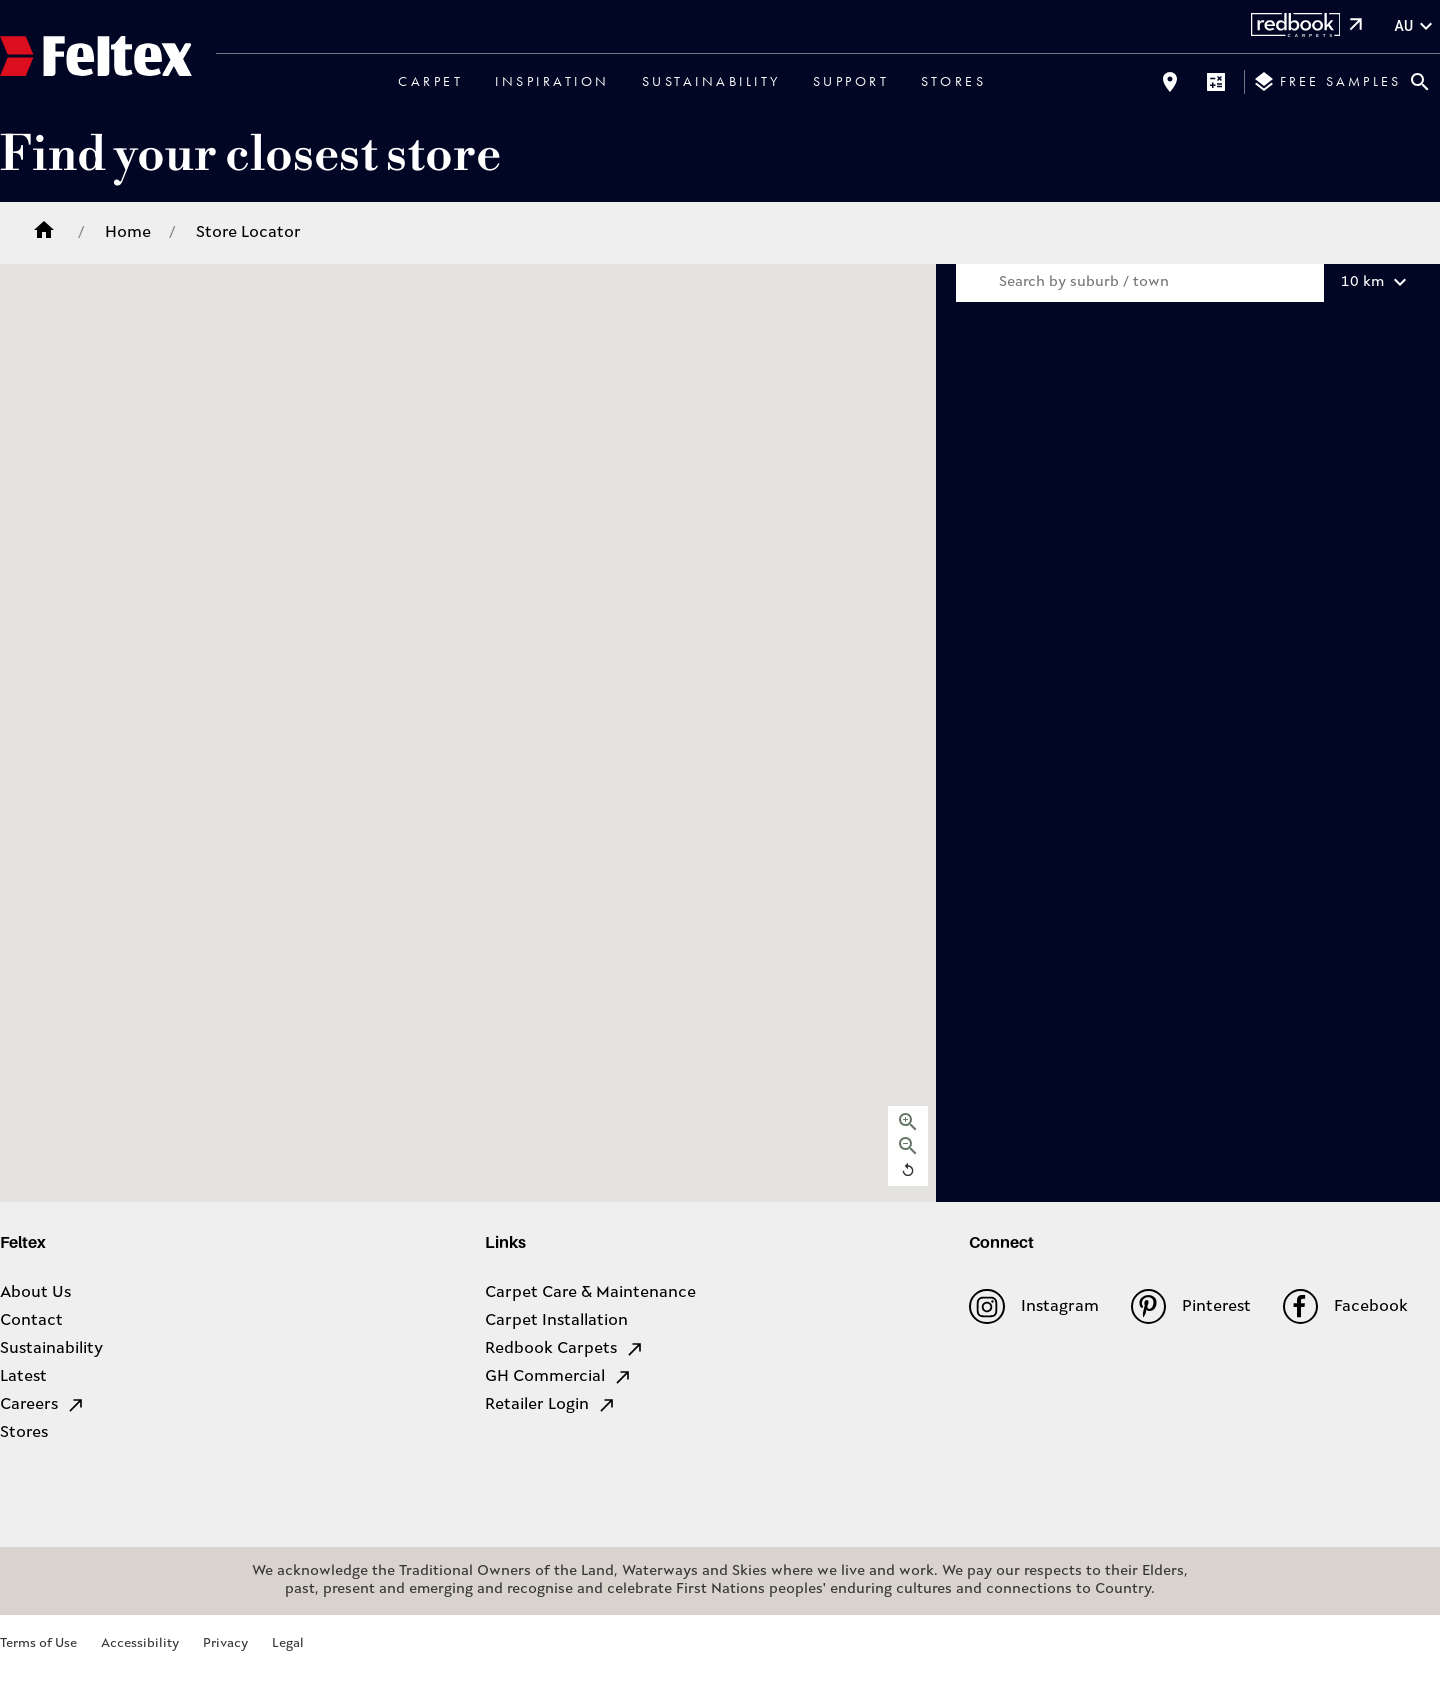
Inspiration (552, 81)
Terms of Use (38, 1643)
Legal (288, 1643)
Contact (31, 1321)
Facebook (1345, 1306)
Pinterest (1191, 1306)
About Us (35, 1293)
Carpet (430, 81)
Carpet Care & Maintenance (590, 1293)
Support (851, 81)
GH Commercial (559, 1377)
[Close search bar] (1420, 82)
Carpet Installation (556, 1321)
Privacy (225, 1643)
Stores (953, 81)
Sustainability (711, 81)
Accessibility (140, 1643)
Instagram (1033, 1306)
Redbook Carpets (565, 1349)
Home (128, 233)
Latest (23, 1377)
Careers (43, 1405)
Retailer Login (551, 1405)
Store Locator (248, 233)
